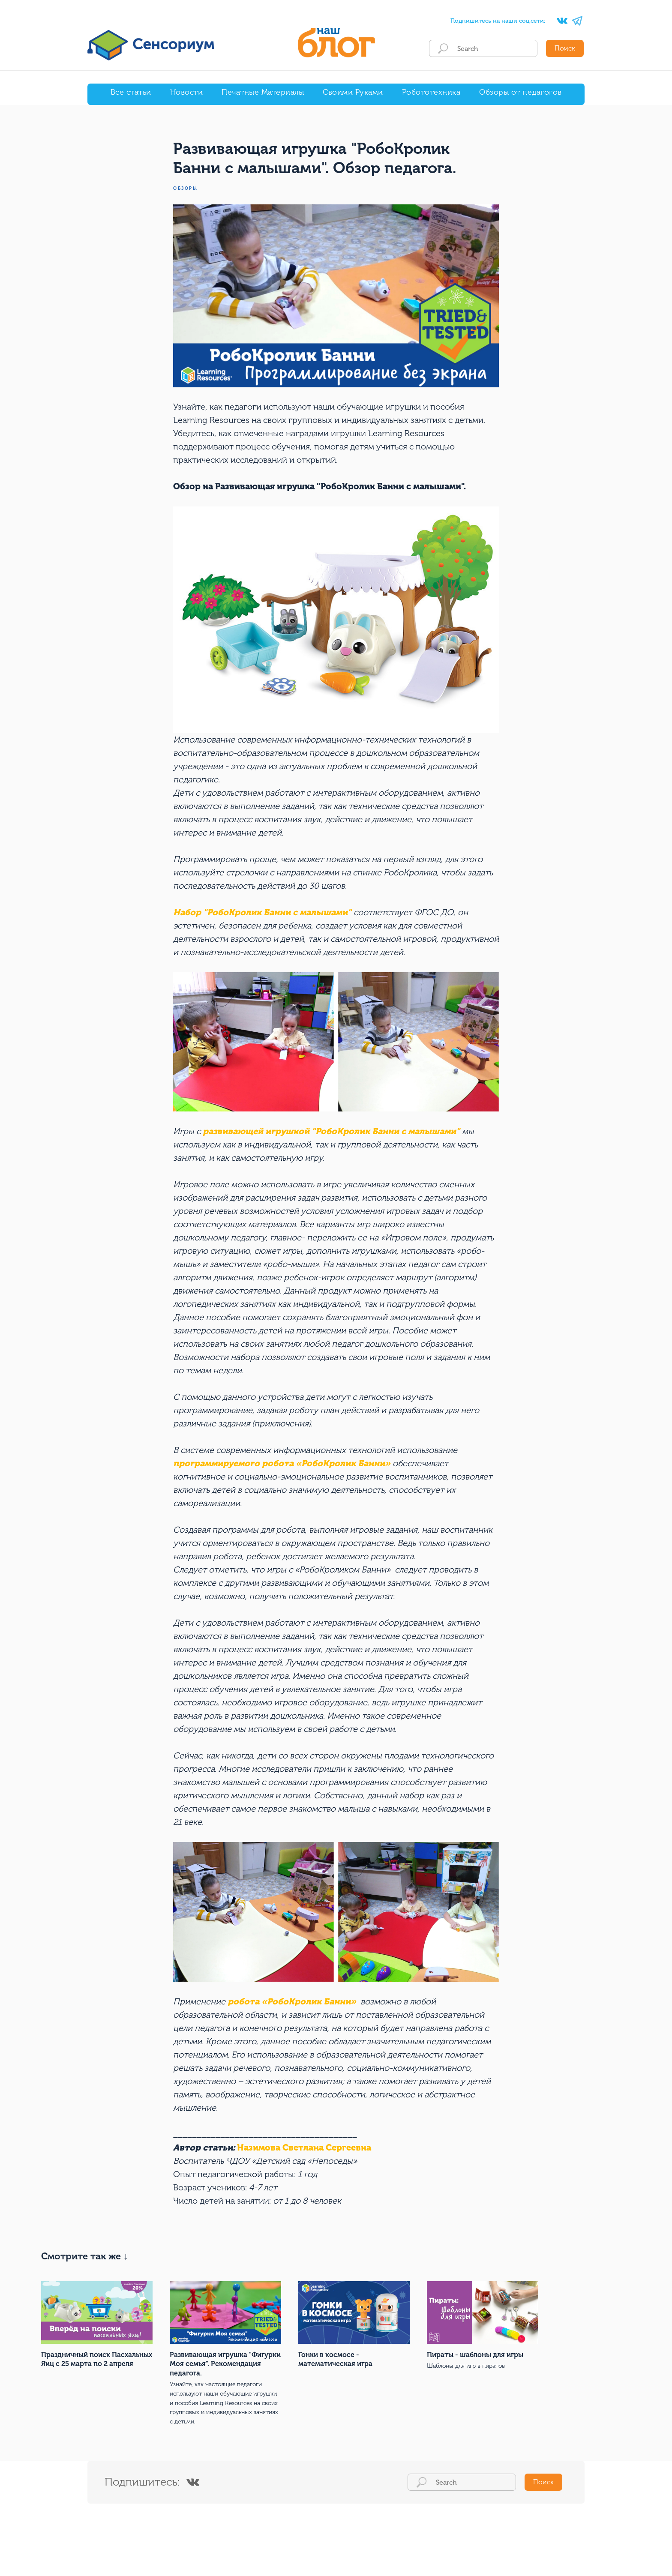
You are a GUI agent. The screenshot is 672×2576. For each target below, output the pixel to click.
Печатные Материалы (263, 92)
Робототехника (431, 92)
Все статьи (131, 92)
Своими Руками (353, 92)
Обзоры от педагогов (520, 92)
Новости (186, 92)
